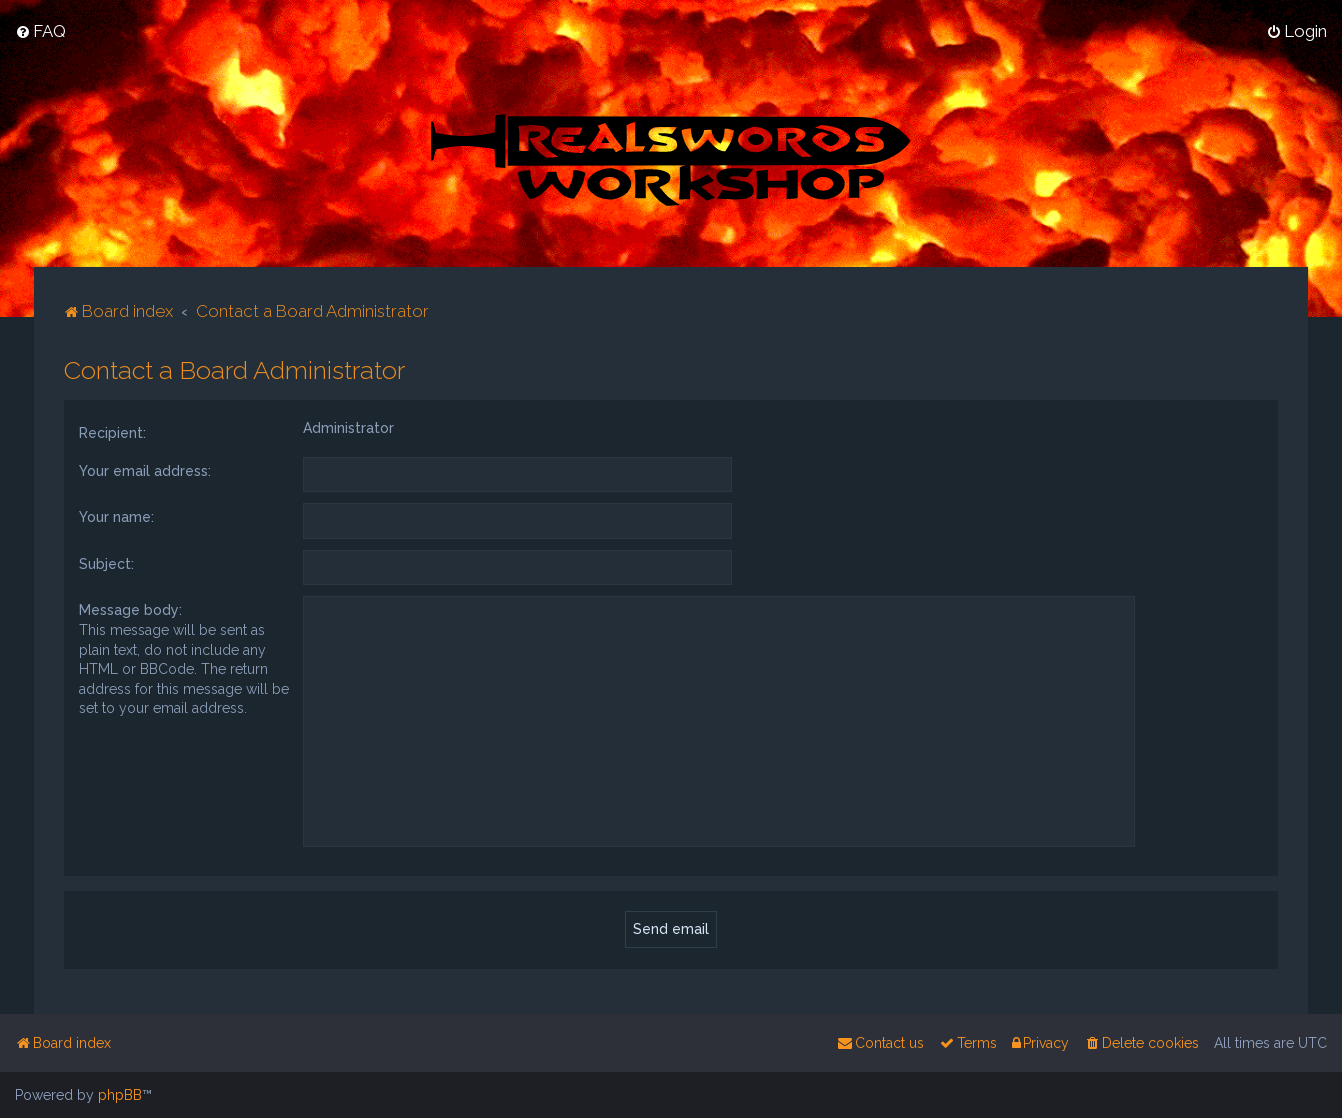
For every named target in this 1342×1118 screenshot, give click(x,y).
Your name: (116, 516)
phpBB (120, 1095)
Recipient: (112, 432)
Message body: (130, 610)
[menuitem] (40, 31)
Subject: (106, 563)
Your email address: (145, 470)
